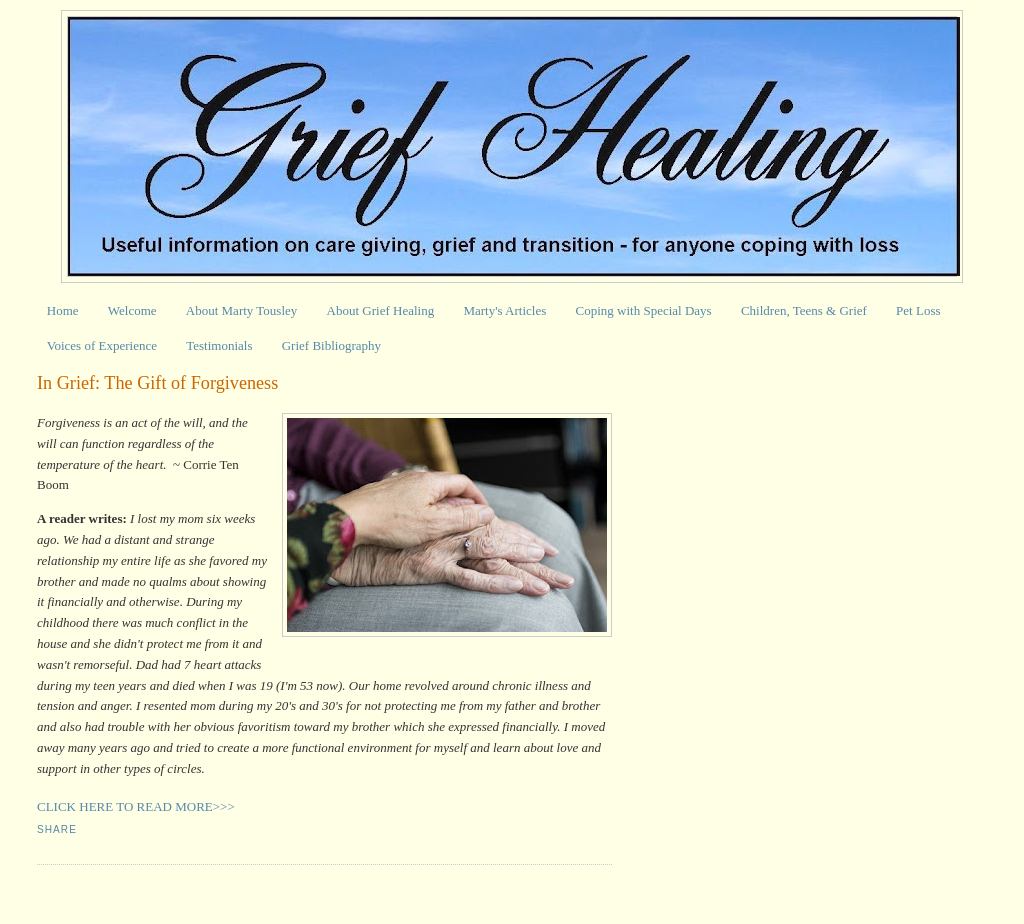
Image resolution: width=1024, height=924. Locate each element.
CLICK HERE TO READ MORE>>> (136, 806)
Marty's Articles (504, 310)
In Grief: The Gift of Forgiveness (157, 383)
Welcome (132, 310)
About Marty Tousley (242, 310)
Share (57, 829)
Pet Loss (918, 310)
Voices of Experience (102, 345)
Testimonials (219, 345)
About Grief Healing (381, 310)
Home (63, 310)
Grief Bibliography (331, 345)
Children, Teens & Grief (804, 310)
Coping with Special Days (644, 310)
